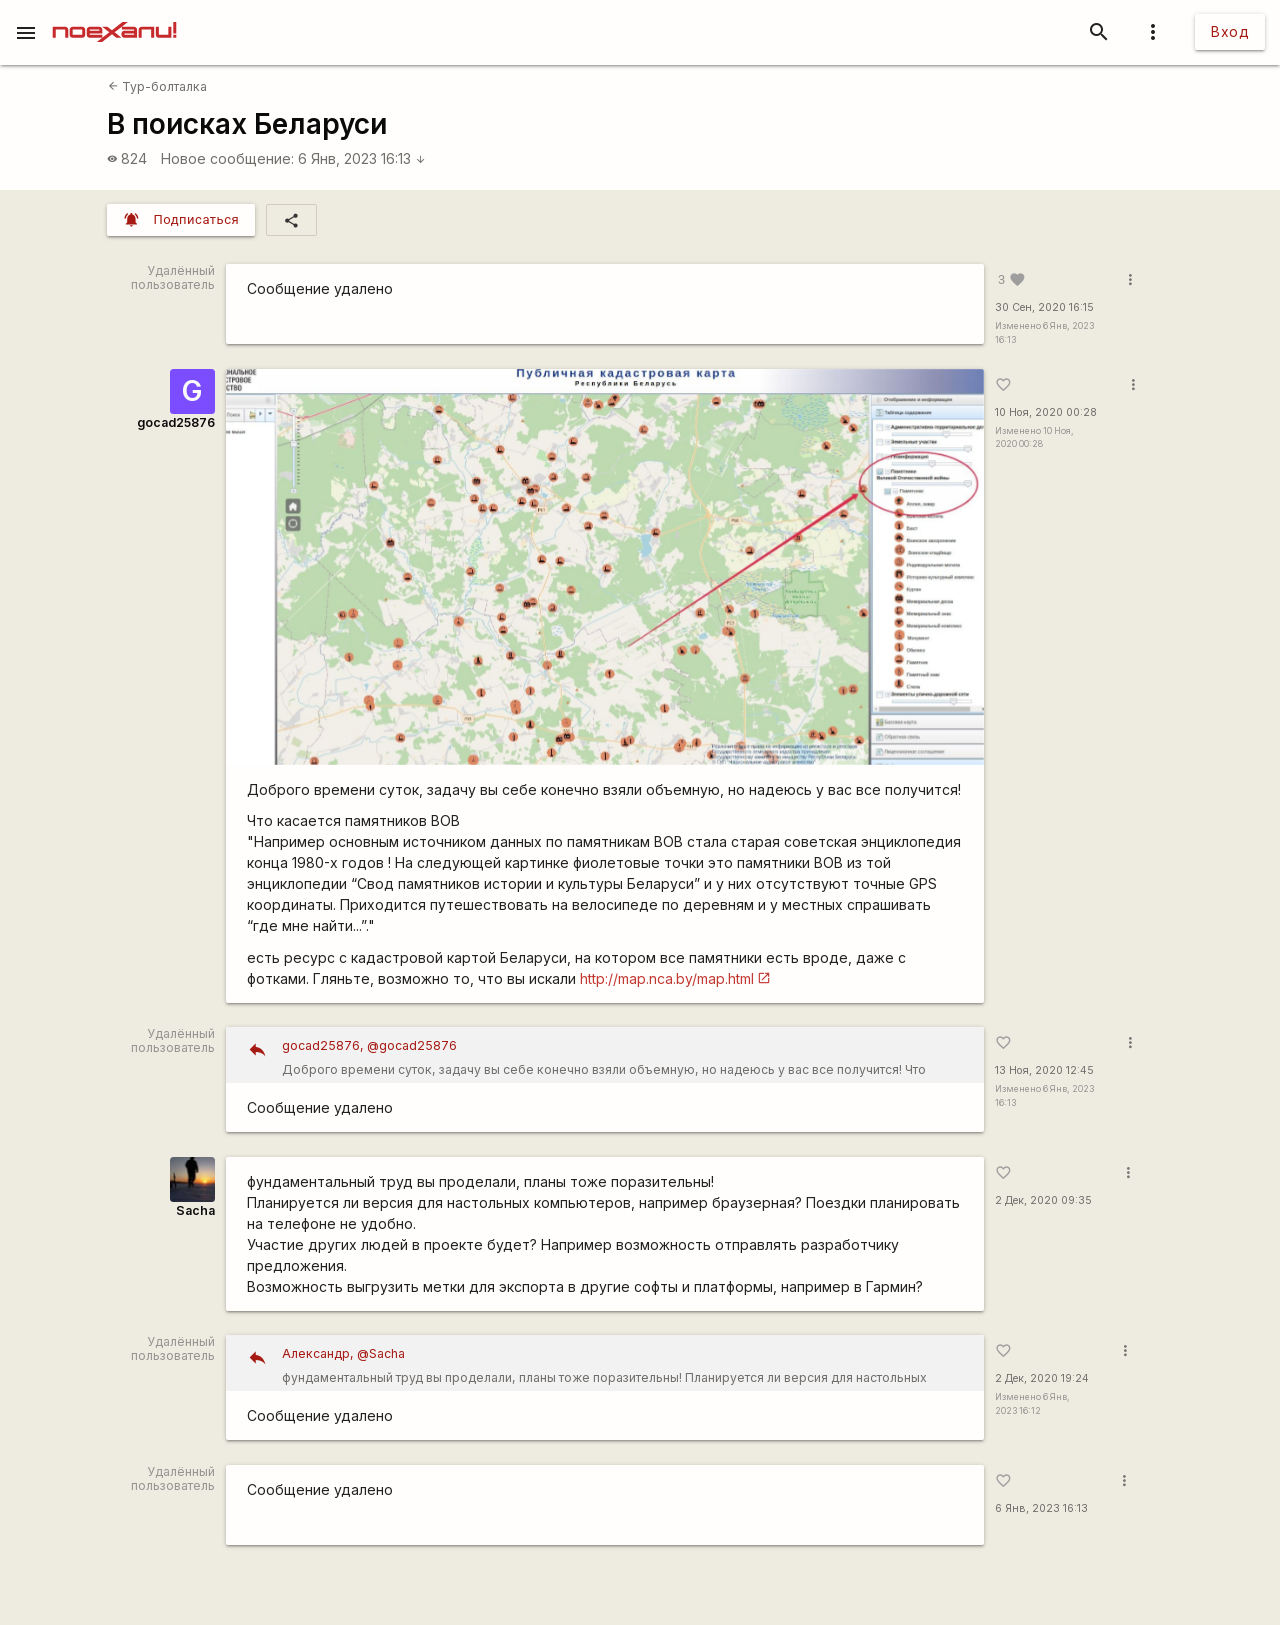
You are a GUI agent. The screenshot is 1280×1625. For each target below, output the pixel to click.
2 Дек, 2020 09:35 (1043, 1200)
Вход (1230, 31)
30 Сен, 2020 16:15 (1044, 307)
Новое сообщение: (227, 158)
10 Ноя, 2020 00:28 (1046, 412)
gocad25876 (176, 422)
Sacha (195, 1210)
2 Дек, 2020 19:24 (1042, 1378)
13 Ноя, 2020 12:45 (1044, 1070)
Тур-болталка (157, 86)
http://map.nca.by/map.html (667, 978)
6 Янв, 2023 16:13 (362, 158)
